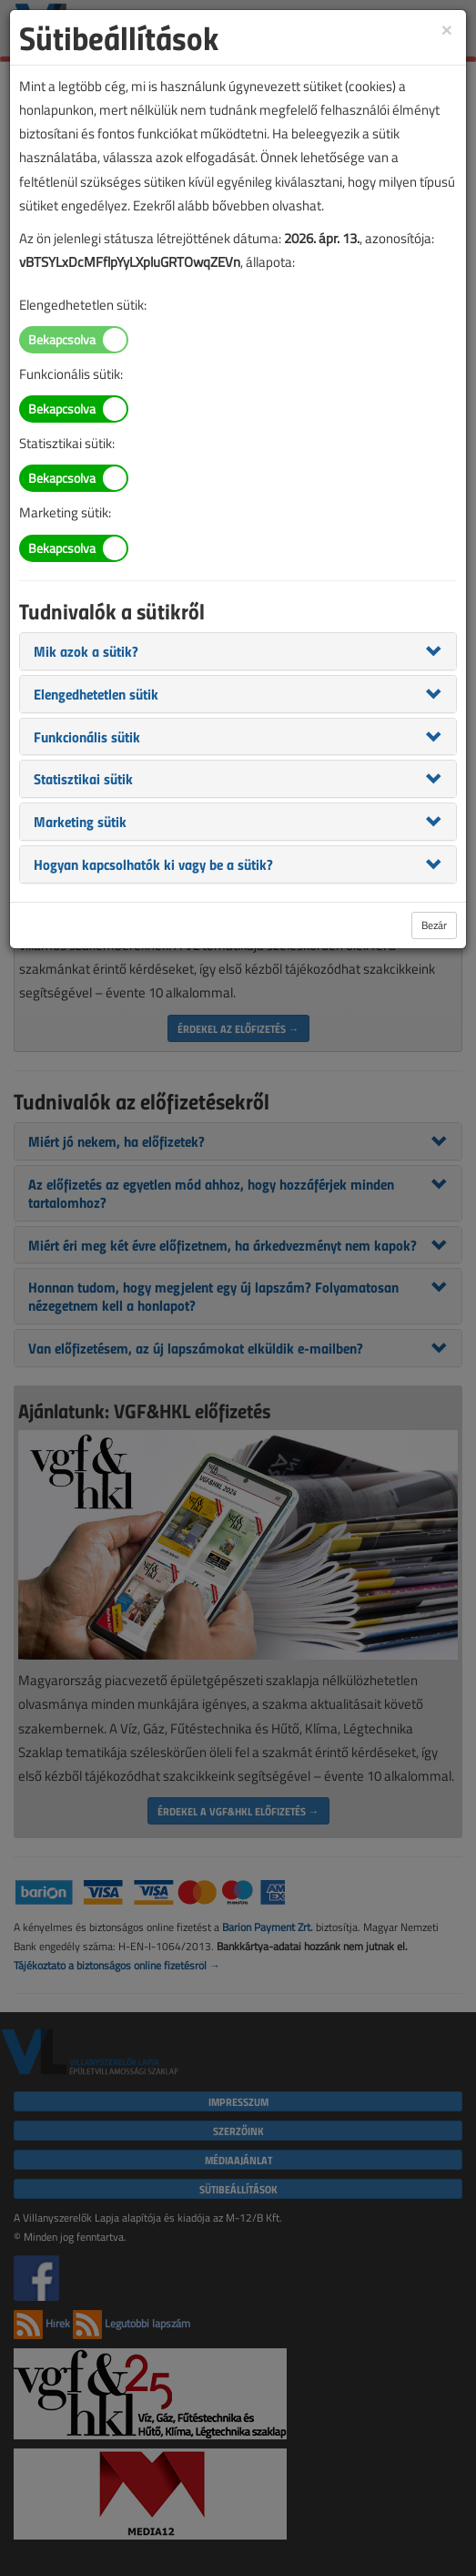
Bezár (434, 925)
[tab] (238, 651)
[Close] (446, 28)
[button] (86, 650)
